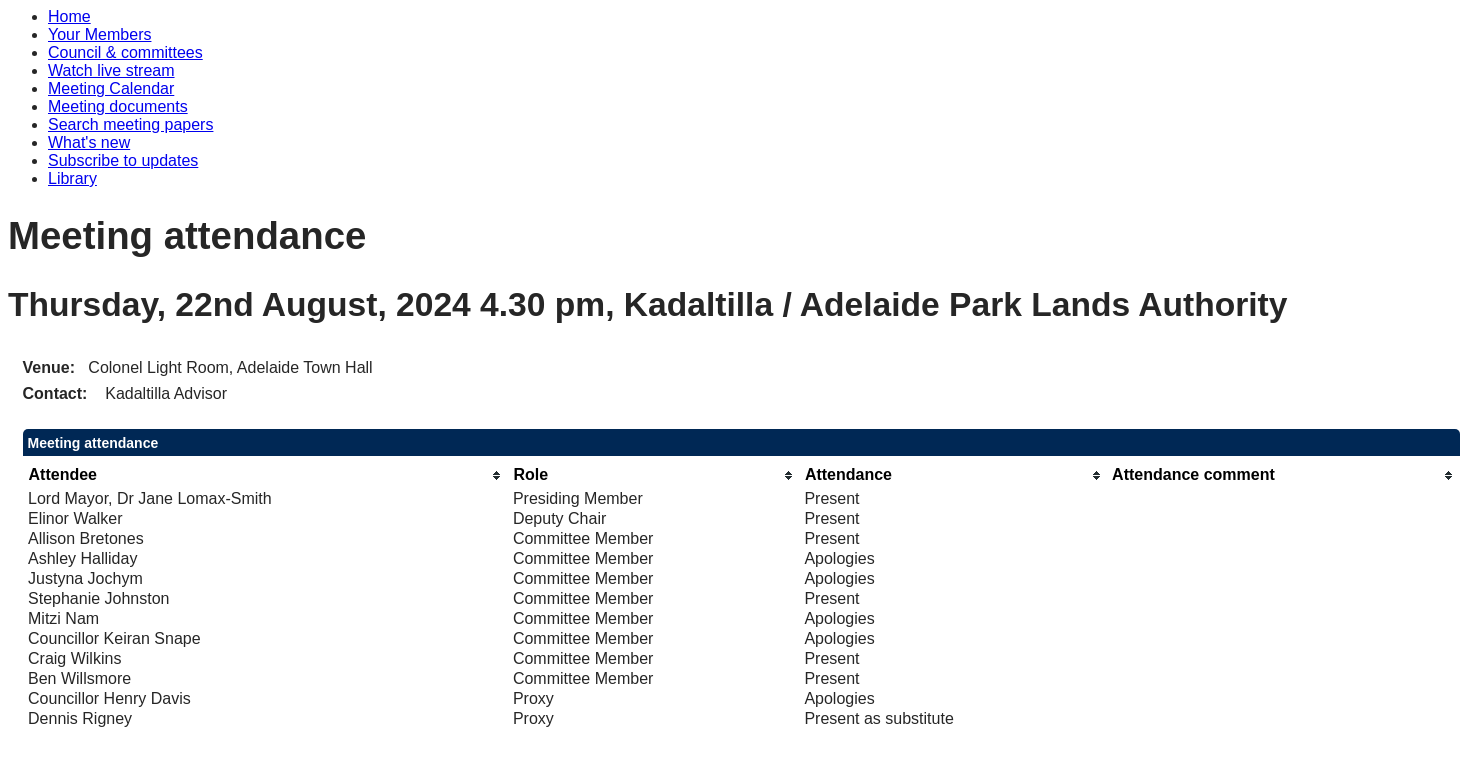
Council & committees (125, 52)
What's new (89, 142)
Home (69, 16)
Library (72, 178)
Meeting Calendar (111, 88)
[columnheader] (265, 475)
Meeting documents (118, 106)
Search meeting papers (130, 124)
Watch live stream (111, 70)
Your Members (99, 34)
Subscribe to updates (123, 160)
